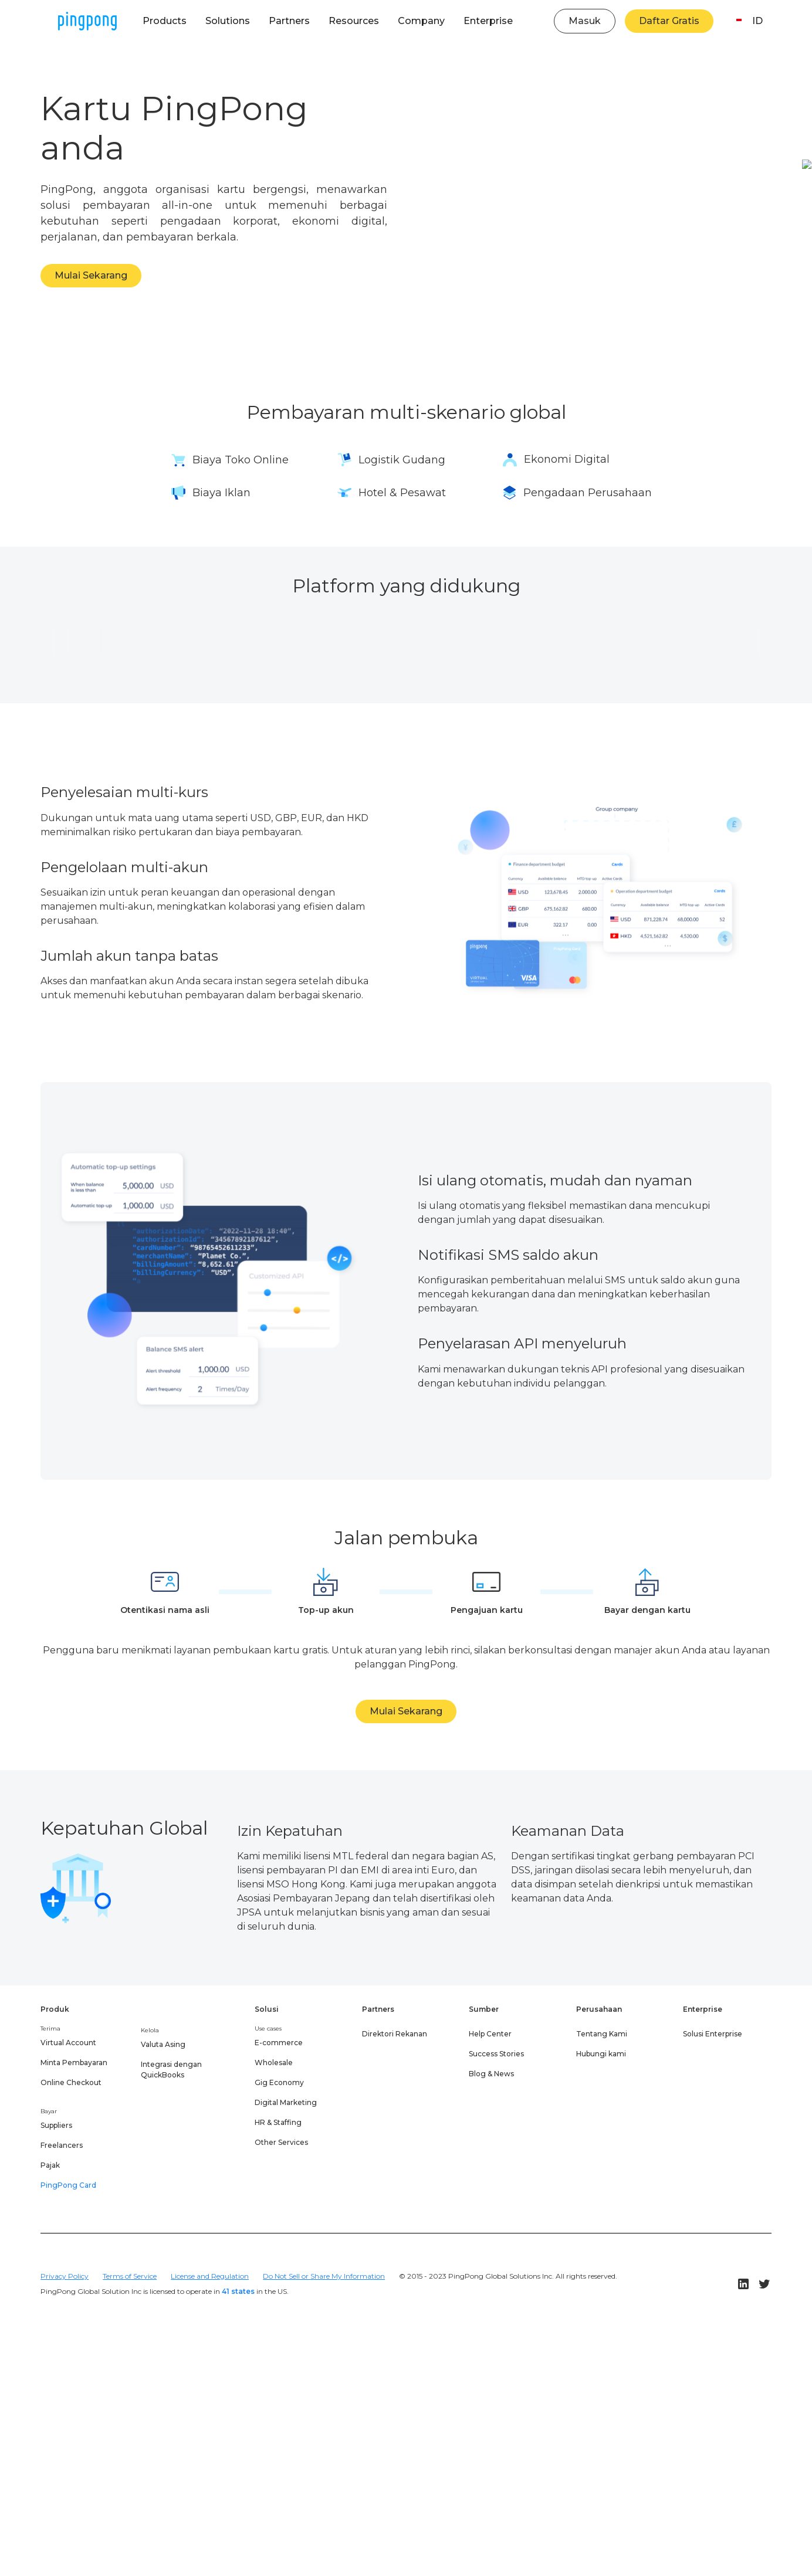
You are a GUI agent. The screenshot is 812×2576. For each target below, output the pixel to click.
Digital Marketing (286, 2102)
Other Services (281, 2142)
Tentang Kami (601, 2033)
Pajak (50, 2165)
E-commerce (279, 2042)
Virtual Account (68, 2042)
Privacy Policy (64, 2276)
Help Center (490, 2033)
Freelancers (61, 2145)
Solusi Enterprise (712, 2033)
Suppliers (56, 2125)
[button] (164, 21)
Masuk (585, 20)
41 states (238, 2291)
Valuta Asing (163, 2044)
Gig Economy (279, 2082)
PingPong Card (68, 2185)
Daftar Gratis (669, 20)
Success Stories (496, 2053)
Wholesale (274, 2062)
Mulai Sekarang (91, 275)
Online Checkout (71, 2082)
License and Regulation (210, 2276)
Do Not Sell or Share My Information (324, 2276)
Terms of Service (130, 2276)
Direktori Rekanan (394, 2033)
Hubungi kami (601, 2053)
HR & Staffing (278, 2122)
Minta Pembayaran (73, 2062)
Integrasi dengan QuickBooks (171, 2069)
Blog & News (491, 2073)
